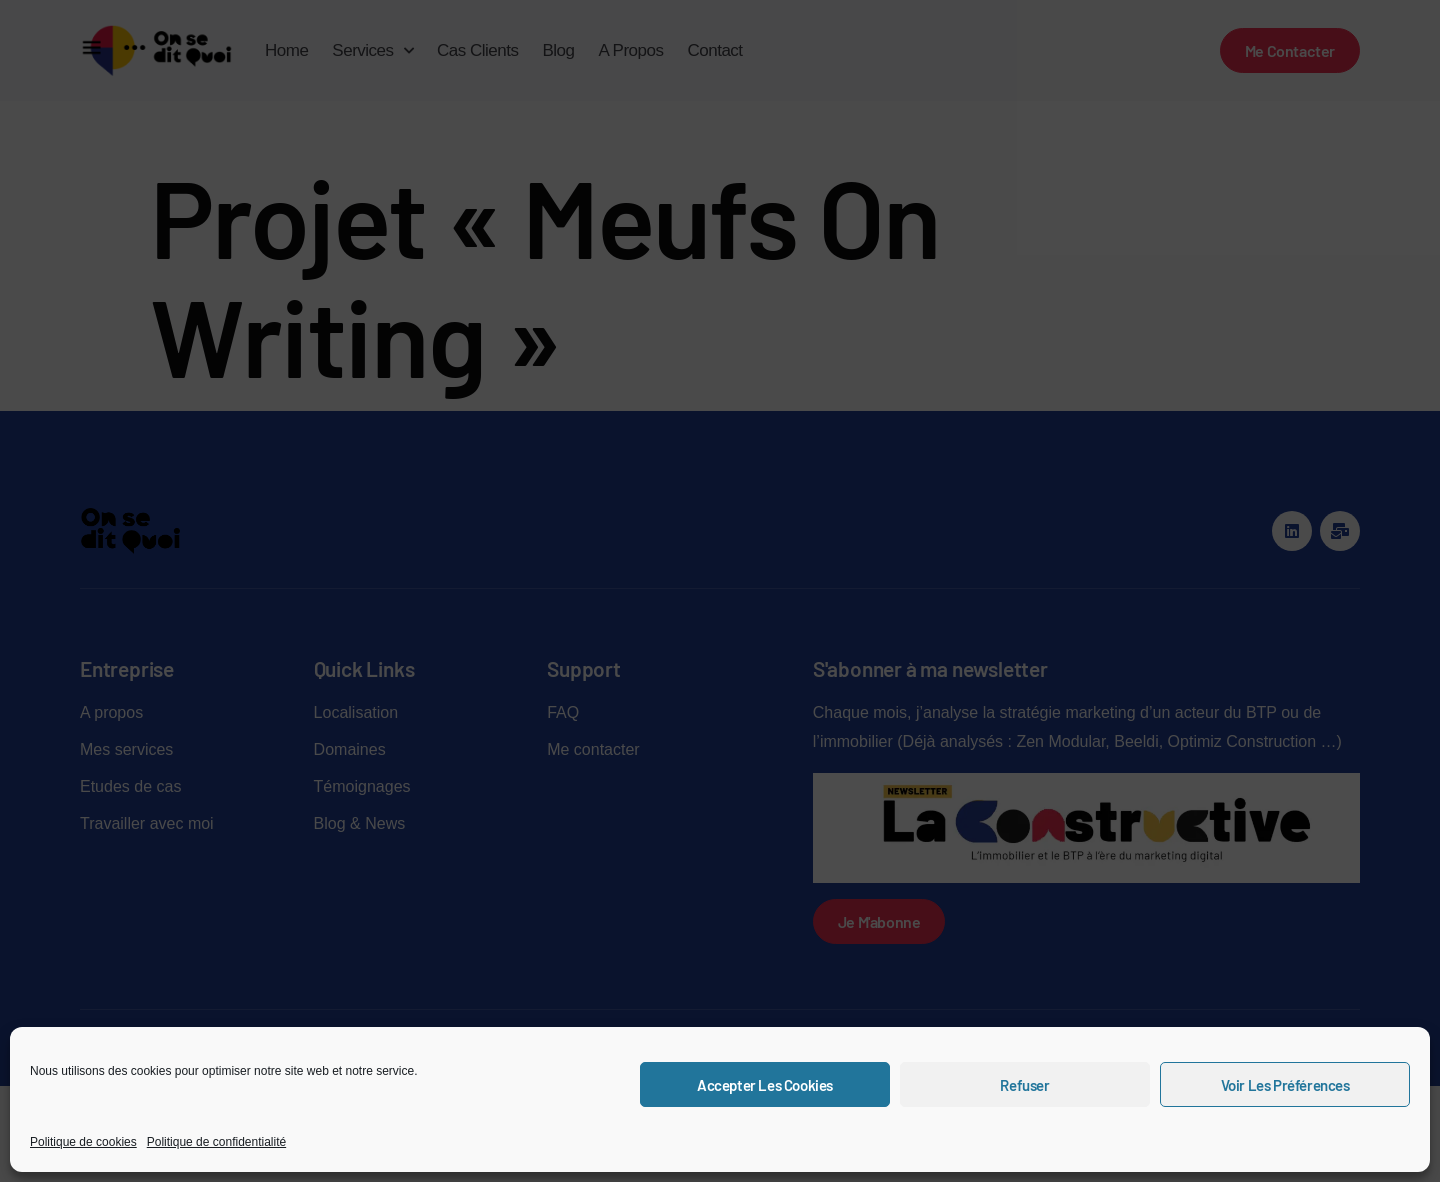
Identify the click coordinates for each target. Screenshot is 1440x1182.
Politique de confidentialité (216, 1142)
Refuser (1024, 1085)
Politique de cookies (83, 1142)
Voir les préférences (1285, 1085)
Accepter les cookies (765, 1085)
